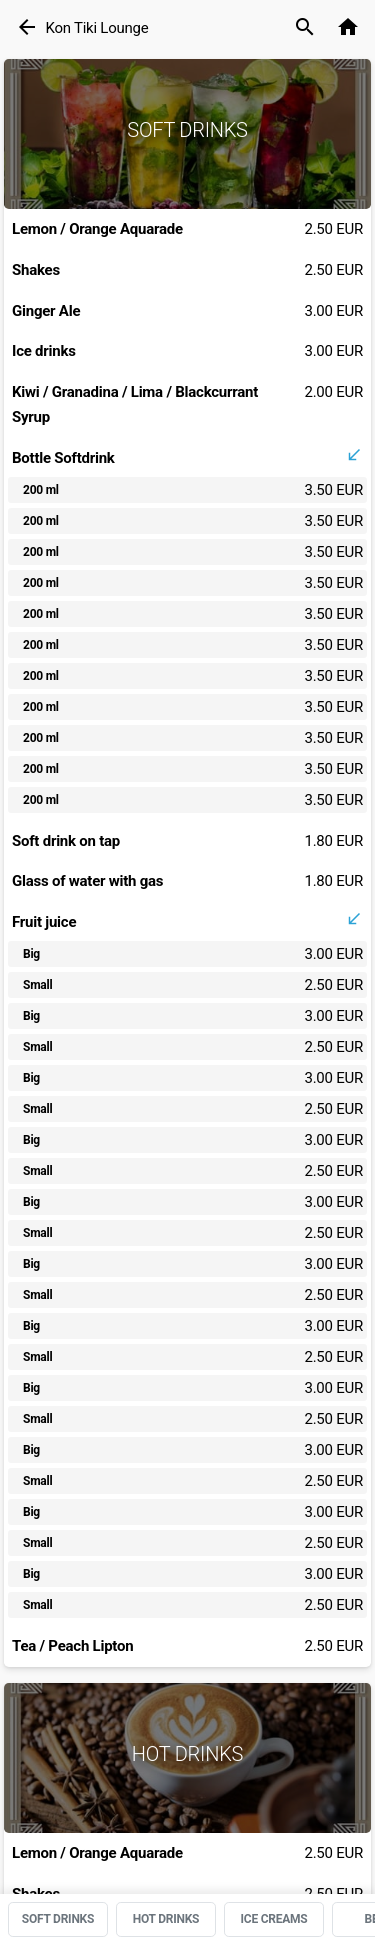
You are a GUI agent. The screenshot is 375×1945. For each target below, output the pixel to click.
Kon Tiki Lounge (96, 28)
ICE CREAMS (274, 1919)
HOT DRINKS (166, 1919)
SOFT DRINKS (58, 1919)
